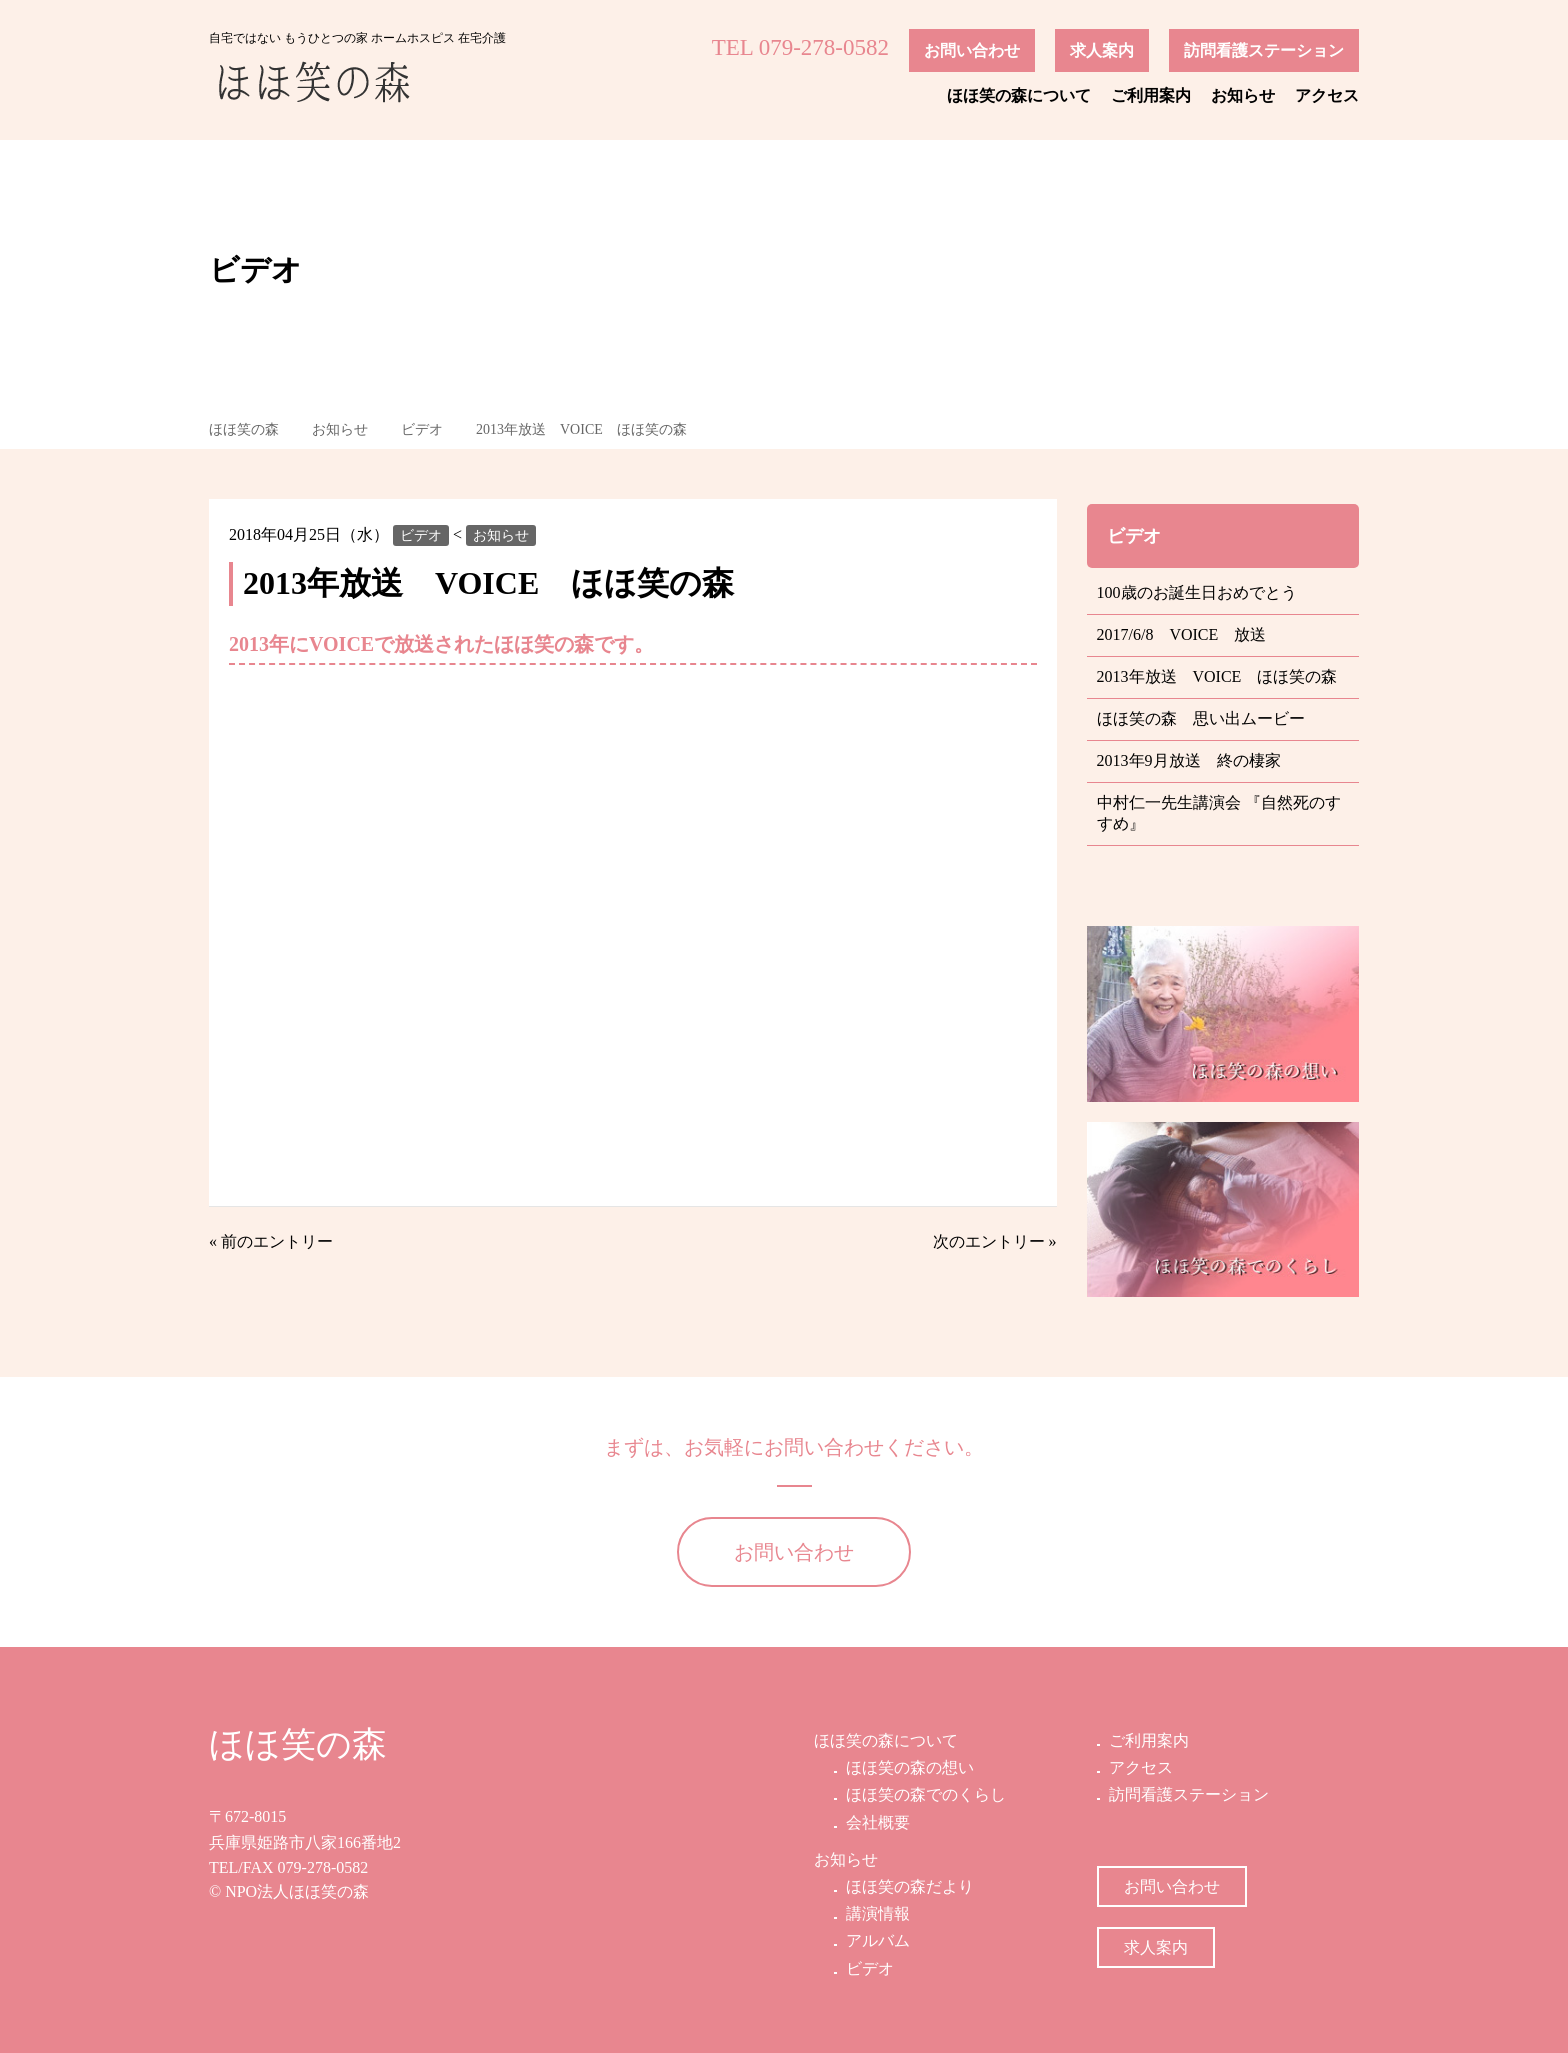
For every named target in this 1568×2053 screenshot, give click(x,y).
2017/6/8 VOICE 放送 (1182, 634)
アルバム (876, 1940)
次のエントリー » (995, 1241)
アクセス (1327, 95)
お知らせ (1243, 95)
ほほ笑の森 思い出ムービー (1201, 718)
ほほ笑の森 (244, 429)
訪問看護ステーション (1264, 50)
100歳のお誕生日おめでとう (1197, 592)
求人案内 (1102, 50)
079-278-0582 (323, 1867)
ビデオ (422, 429)
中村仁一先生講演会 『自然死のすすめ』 (1211, 813)
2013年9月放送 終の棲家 (1189, 760)
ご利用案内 (1151, 95)
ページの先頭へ (1526, 2011)
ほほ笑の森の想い (908, 1767)
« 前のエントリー (271, 1241)
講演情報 (876, 1913)
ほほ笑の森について (1019, 95)
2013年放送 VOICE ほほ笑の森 (581, 429)
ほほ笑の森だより (908, 1886)
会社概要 (876, 1822)
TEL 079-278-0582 (800, 47)
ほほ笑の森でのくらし (924, 1794)
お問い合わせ (972, 50)
